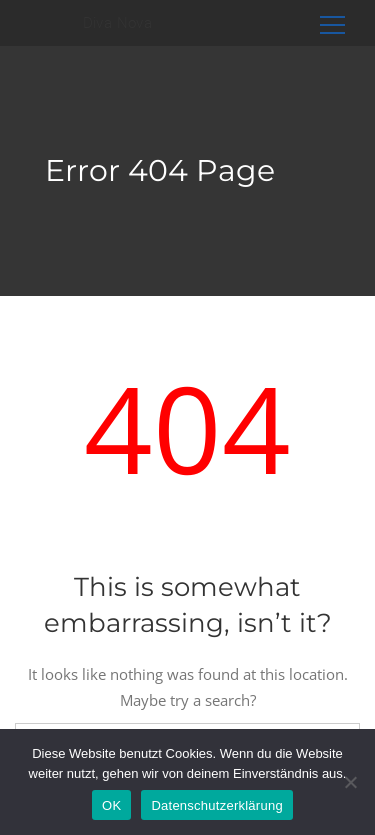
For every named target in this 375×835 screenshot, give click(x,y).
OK (111, 805)
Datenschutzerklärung (216, 805)
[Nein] (350, 782)
